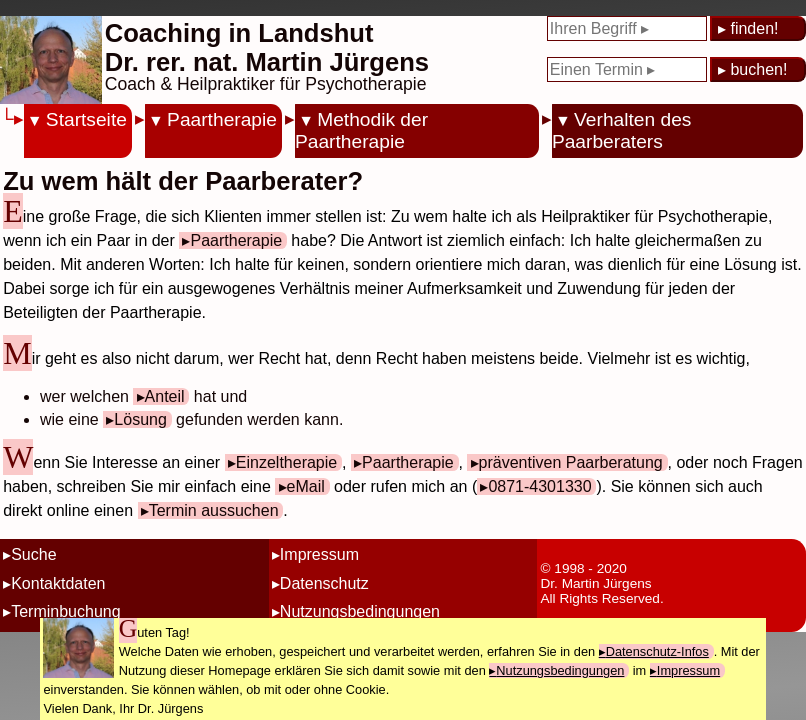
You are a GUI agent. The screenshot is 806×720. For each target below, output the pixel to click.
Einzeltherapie (286, 462)
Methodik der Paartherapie (361, 130)
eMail (306, 486)
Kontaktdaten (58, 583)
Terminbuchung (65, 611)
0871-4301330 (539, 486)
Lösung (140, 419)
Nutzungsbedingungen (360, 611)
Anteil (165, 396)
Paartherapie (222, 119)
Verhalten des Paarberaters (622, 130)
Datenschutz (324, 583)
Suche (33, 554)
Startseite (86, 119)
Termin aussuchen (214, 510)
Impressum (319, 554)
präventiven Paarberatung (571, 462)
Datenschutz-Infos (657, 651)
